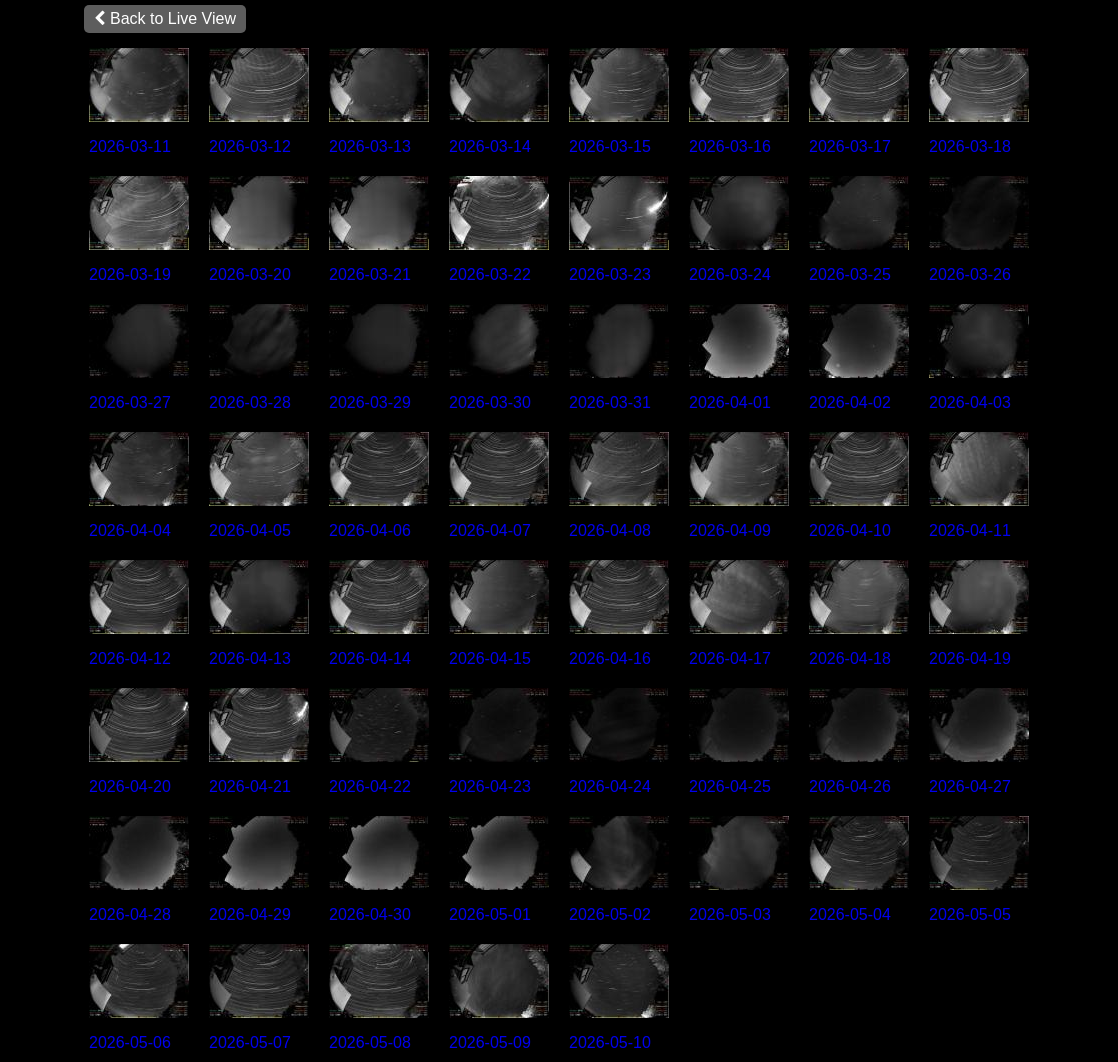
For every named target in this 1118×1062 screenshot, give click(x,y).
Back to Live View (165, 18)
